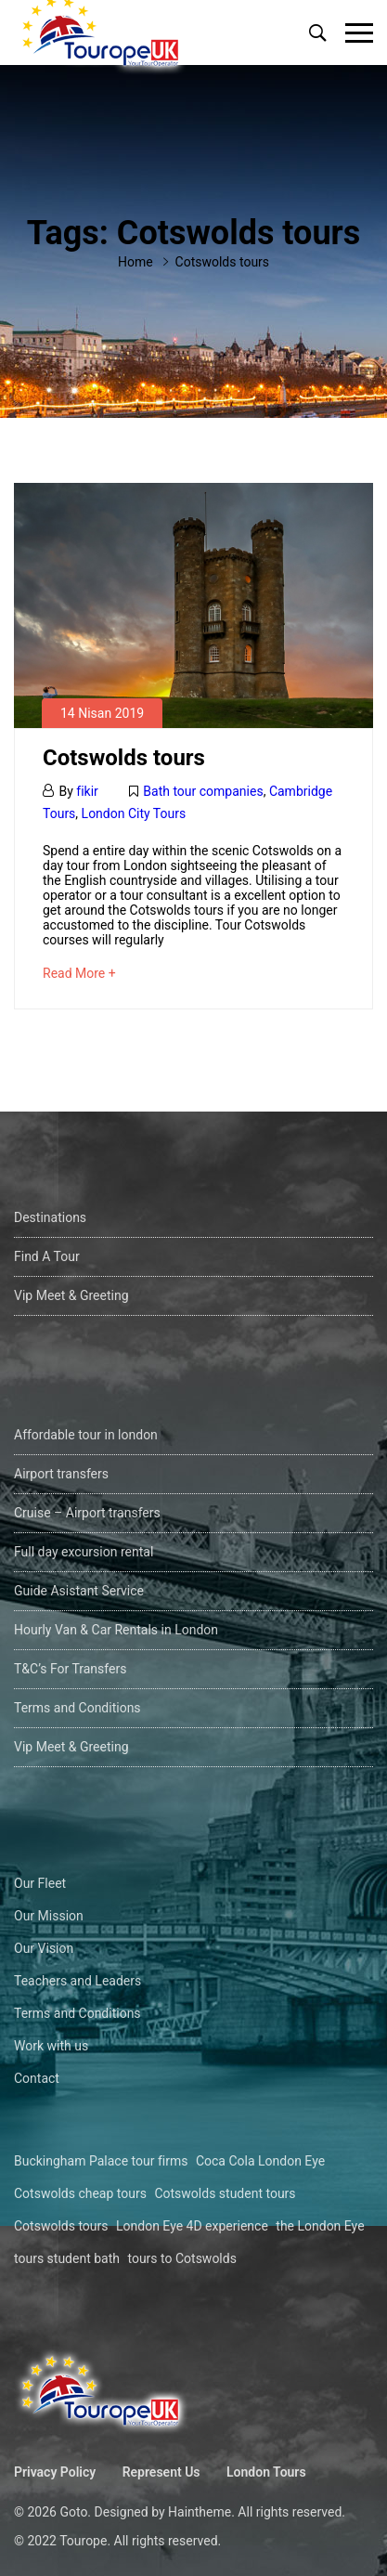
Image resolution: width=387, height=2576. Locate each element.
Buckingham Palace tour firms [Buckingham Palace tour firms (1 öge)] (100, 2160)
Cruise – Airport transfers (87, 1512)
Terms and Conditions (77, 1707)
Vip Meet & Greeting (71, 1295)
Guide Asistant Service (79, 1590)
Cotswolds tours (124, 758)
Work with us (51, 2045)
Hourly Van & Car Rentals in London (116, 1629)
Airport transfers (61, 1473)
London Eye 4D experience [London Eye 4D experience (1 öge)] (192, 2225)
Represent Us (161, 2472)
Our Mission (49, 1915)
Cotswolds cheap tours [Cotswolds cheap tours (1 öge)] (80, 2193)
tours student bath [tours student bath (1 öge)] (67, 2258)
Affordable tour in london (86, 1434)
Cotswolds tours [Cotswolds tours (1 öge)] (61, 2225)
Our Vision (43, 1948)
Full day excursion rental (83, 1551)
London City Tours (134, 813)
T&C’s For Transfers (70, 1668)
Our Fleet (40, 1883)
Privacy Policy (55, 2472)
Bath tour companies (203, 791)
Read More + (79, 973)
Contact (36, 2078)
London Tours (266, 2472)
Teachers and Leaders (77, 1980)
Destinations (50, 1217)
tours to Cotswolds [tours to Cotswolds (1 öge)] (181, 2258)
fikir (87, 791)
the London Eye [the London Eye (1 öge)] (320, 2225)
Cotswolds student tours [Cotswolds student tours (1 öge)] (224, 2193)
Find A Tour (47, 1256)
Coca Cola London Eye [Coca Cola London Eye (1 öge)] (260, 2160)
